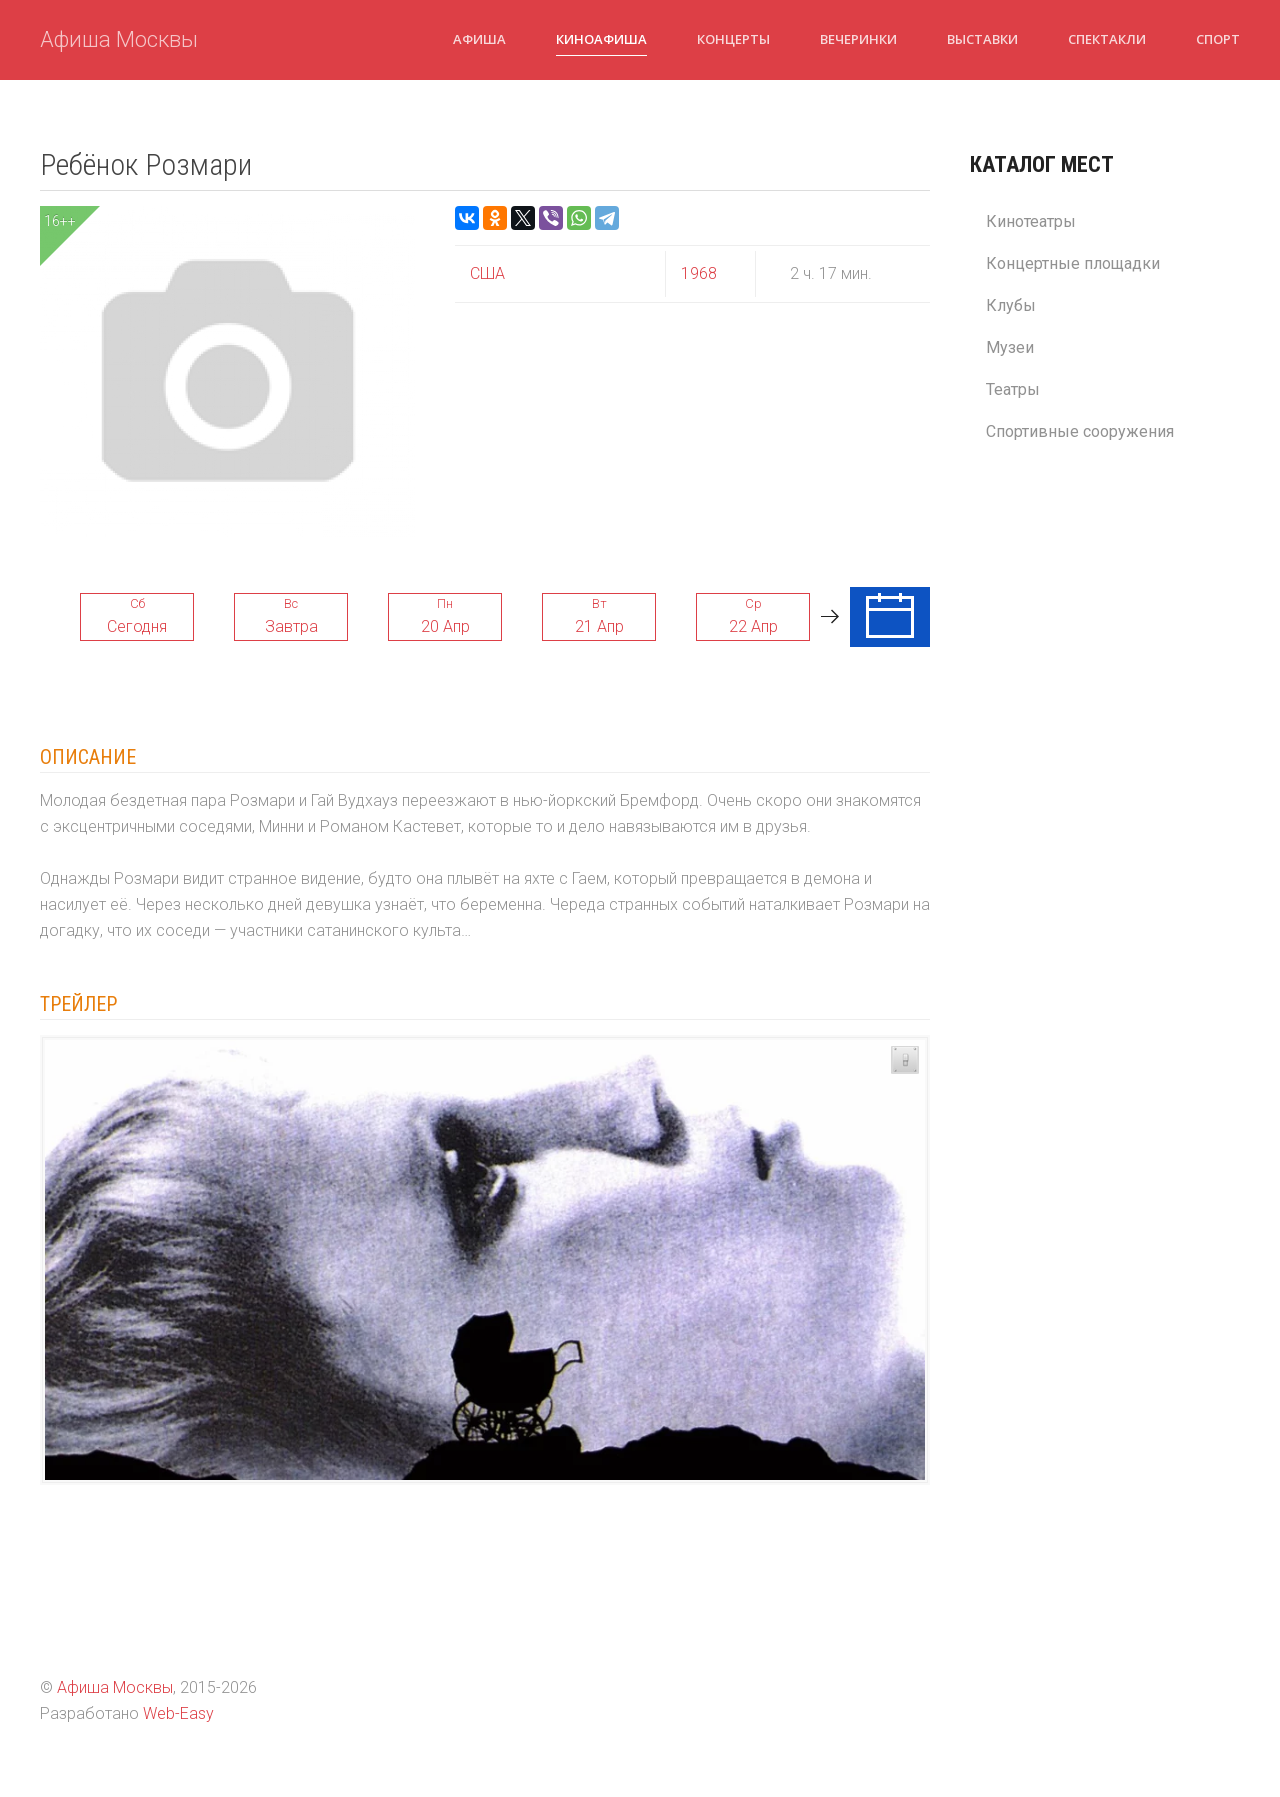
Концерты (733, 39)
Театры (1013, 389)
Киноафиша (601, 39)
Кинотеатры (1031, 221)
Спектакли (1107, 39)
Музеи (1010, 347)
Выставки (982, 39)
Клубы (1011, 305)
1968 (699, 273)
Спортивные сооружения (1080, 431)
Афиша (479, 39)
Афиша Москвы (119, 39)
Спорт (1218, 39)
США (487, 273)
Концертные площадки (1073, 263)
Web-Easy (178, 1713)
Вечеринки (858, 39)
